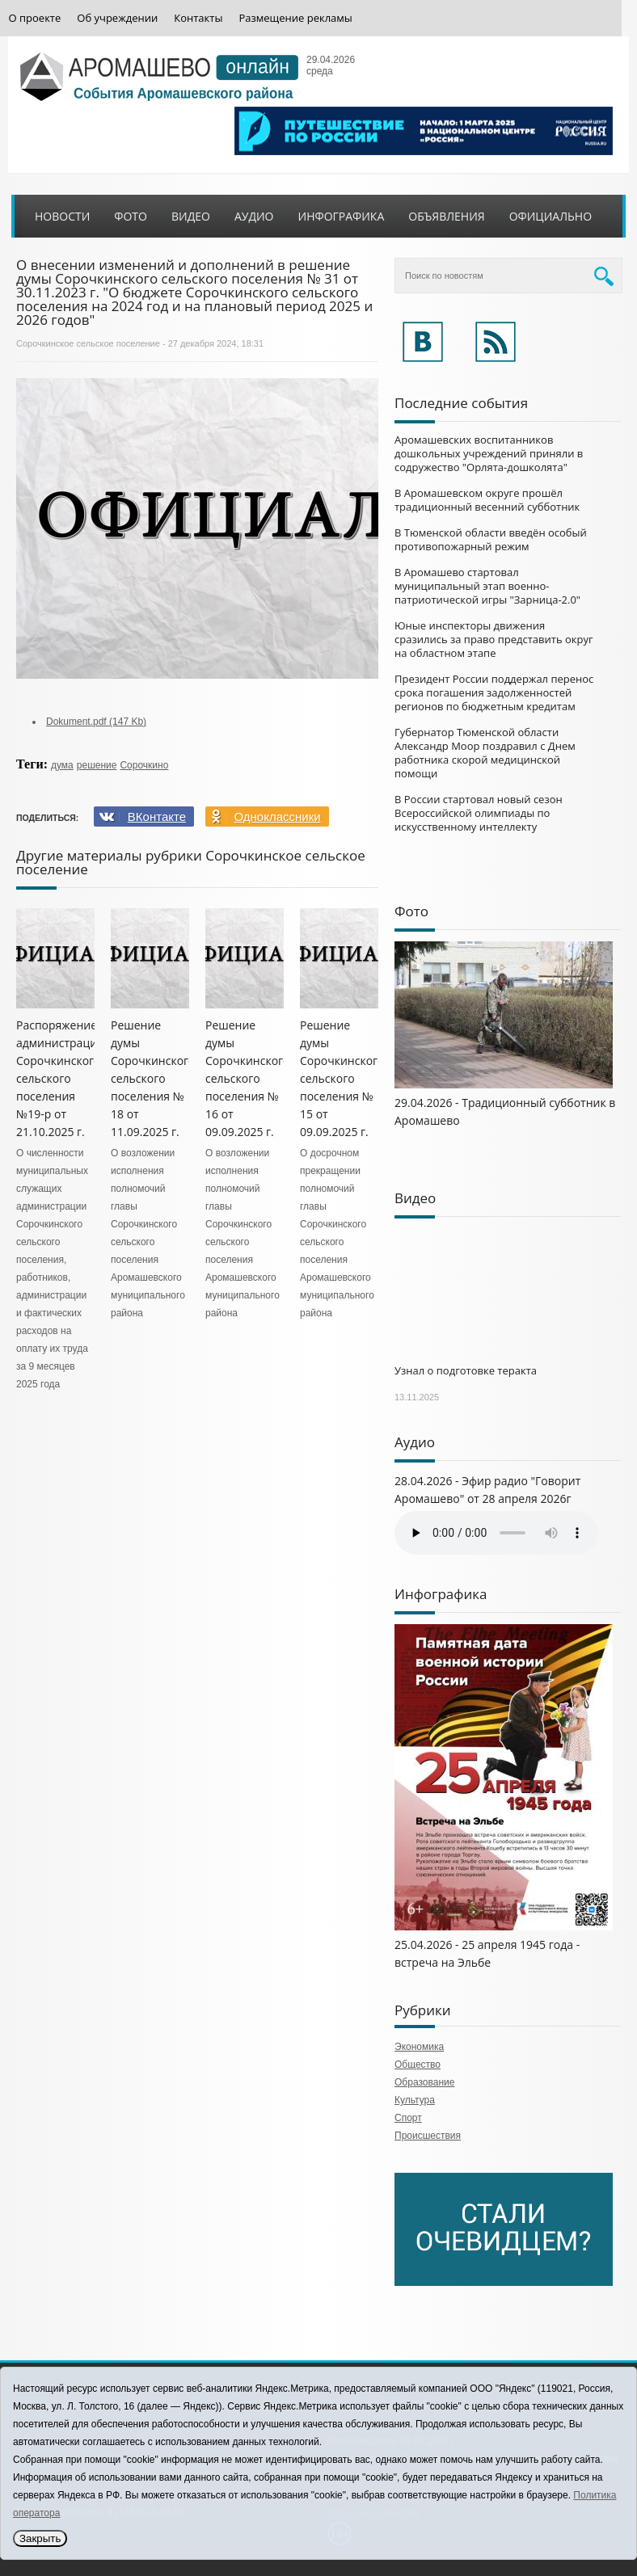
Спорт (408, 2118)
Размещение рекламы (295, 18)
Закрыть (40, 2538)
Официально (550, 216)
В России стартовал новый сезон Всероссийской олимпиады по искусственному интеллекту (478, 813)
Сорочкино (144, 765)
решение (97, 765)
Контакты (198, 18)
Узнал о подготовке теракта (465, 1370)
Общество (417, 2064)
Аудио (254, 216)
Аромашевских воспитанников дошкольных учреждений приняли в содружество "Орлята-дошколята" (488, 453)
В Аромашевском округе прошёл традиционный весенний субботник (487, 500)
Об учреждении (117, 18)
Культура (414, 2100)
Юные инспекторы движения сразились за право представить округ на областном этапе (493, 639)
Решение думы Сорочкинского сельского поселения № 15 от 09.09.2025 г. (342, 1078)
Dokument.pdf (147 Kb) (96, 721)
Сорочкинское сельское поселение (88, 343)
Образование (424, 2082)
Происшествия (427, 2135)
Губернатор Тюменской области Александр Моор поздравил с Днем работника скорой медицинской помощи (485, 753)
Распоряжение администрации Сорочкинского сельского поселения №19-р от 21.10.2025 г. (60, 1078)
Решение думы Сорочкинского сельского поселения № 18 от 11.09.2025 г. (153, 1078)
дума (62, 765)
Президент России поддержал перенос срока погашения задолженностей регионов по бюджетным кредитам (493, 692)
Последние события (461, 403)
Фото (130, 216)
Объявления (446, 216)
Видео (190, 216)
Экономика (419, 2046)
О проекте (35, 18)
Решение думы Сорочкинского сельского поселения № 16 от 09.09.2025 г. (247, 1078)
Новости (62, 216)
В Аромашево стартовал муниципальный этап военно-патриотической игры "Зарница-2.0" (487, 586)
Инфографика (341, 216)
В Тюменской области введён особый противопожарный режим (490, 539)
